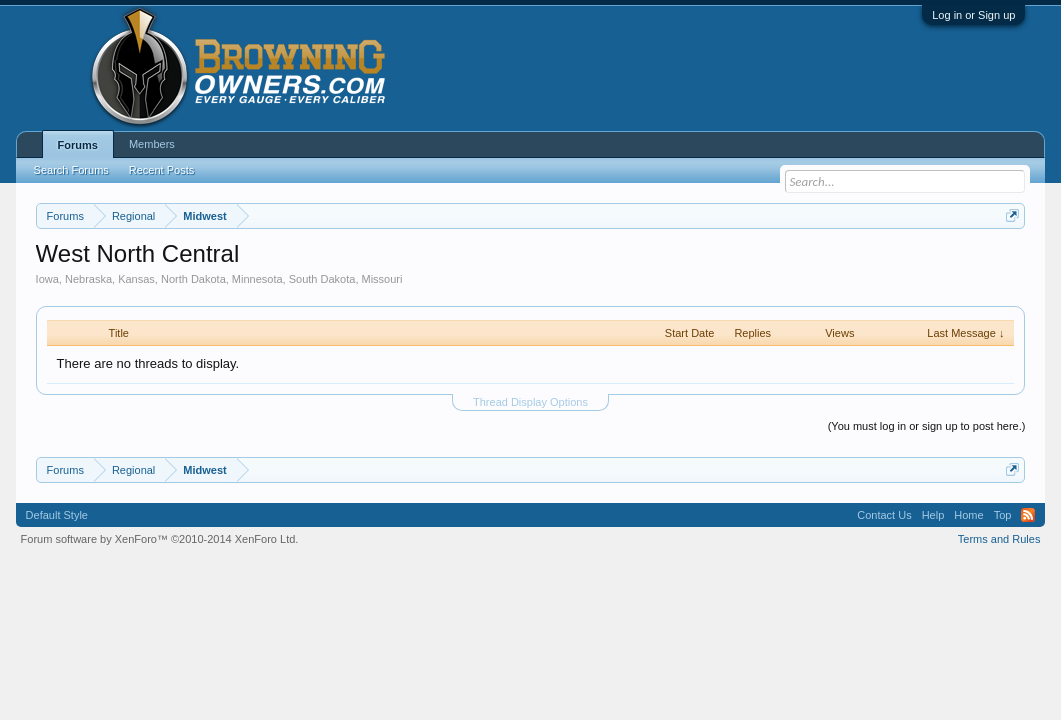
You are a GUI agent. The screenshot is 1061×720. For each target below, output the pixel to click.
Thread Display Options (530, 402)
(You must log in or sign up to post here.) (927, 426)
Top (1003, 515)
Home (968, 515)
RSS (1028, 515)
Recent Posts (161, 170)
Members (152, 144)
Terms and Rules (999, 539)
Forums (78, 145)
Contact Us (884, 515)
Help (933, 515)
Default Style (57, 515)
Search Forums (71, 170)
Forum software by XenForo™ (160, 539)
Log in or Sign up (973, 15)
